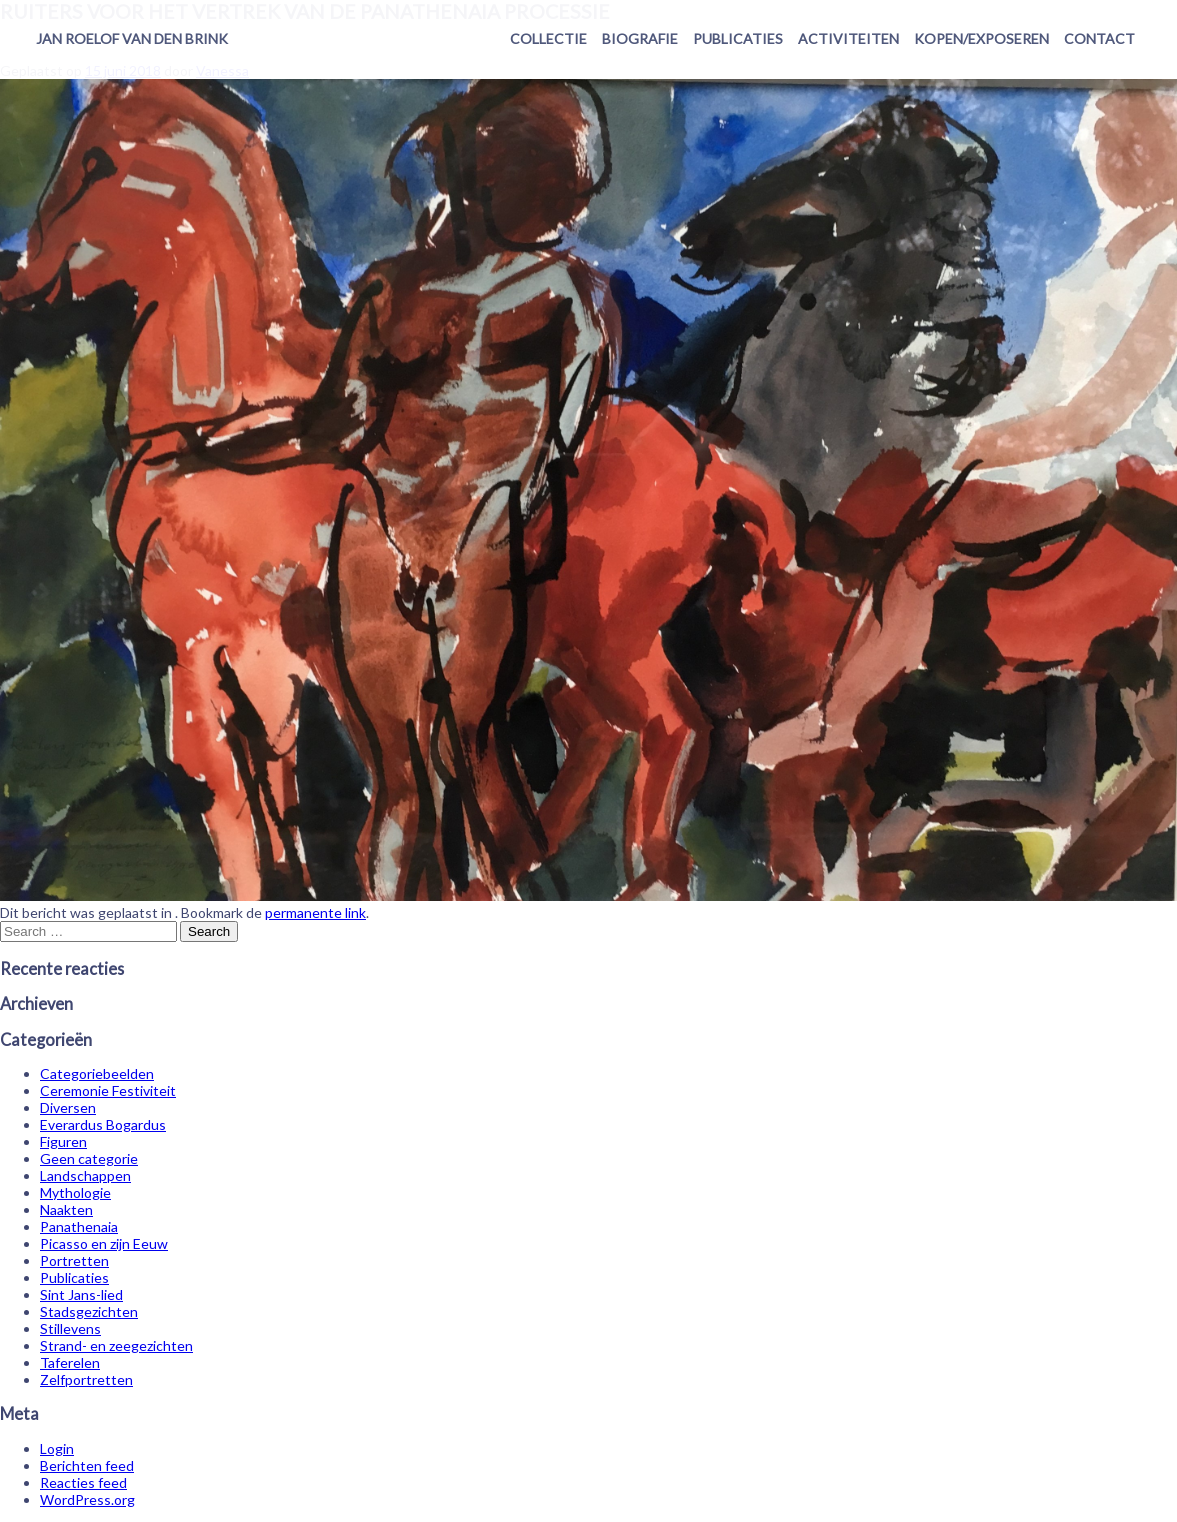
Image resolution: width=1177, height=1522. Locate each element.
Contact (1099, 38)
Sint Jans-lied (81, 1294)
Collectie (548, 38)
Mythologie (75, 1192)
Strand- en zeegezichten (116, 1345)
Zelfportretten (86, 1379)
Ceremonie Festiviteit (108, 1090)
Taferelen (70, 1362)
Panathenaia (79, 1226)
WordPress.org (87, 1499)
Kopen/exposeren (981, 38)
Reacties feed (83, 1482)
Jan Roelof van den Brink (132, 38)
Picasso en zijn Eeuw (104, 1243)
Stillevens (70, 1328)
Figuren (63, 1141)
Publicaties (738, 38)
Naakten (66, 1209)
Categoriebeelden (97, 1073)
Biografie (640, 38)
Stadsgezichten (89, 1311)
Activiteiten (848, 38)
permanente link (315, 912)
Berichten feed (87, 1465)
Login (57, 1448)
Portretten (74, 1260)
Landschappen (85, 1175)
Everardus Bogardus (103, 1124)
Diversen (68, 1107)
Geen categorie (89, 1158)
